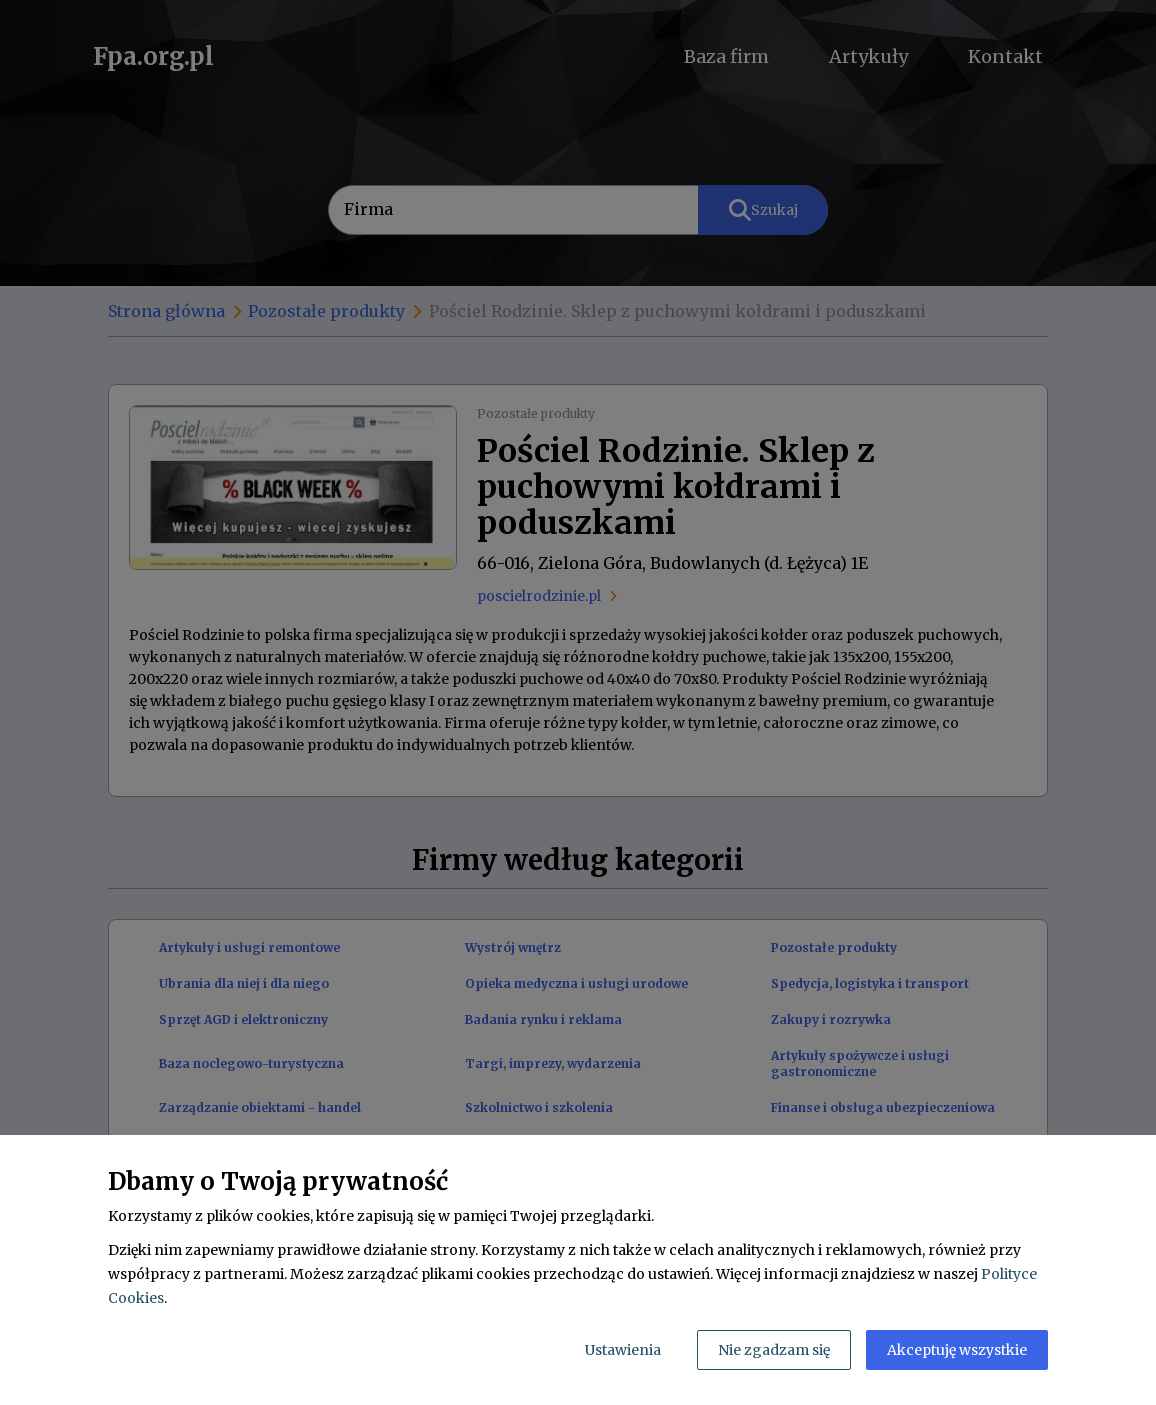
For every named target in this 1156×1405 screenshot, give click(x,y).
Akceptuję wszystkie (957, 1350)
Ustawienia (623, 1350)
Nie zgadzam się (774, 1350)
